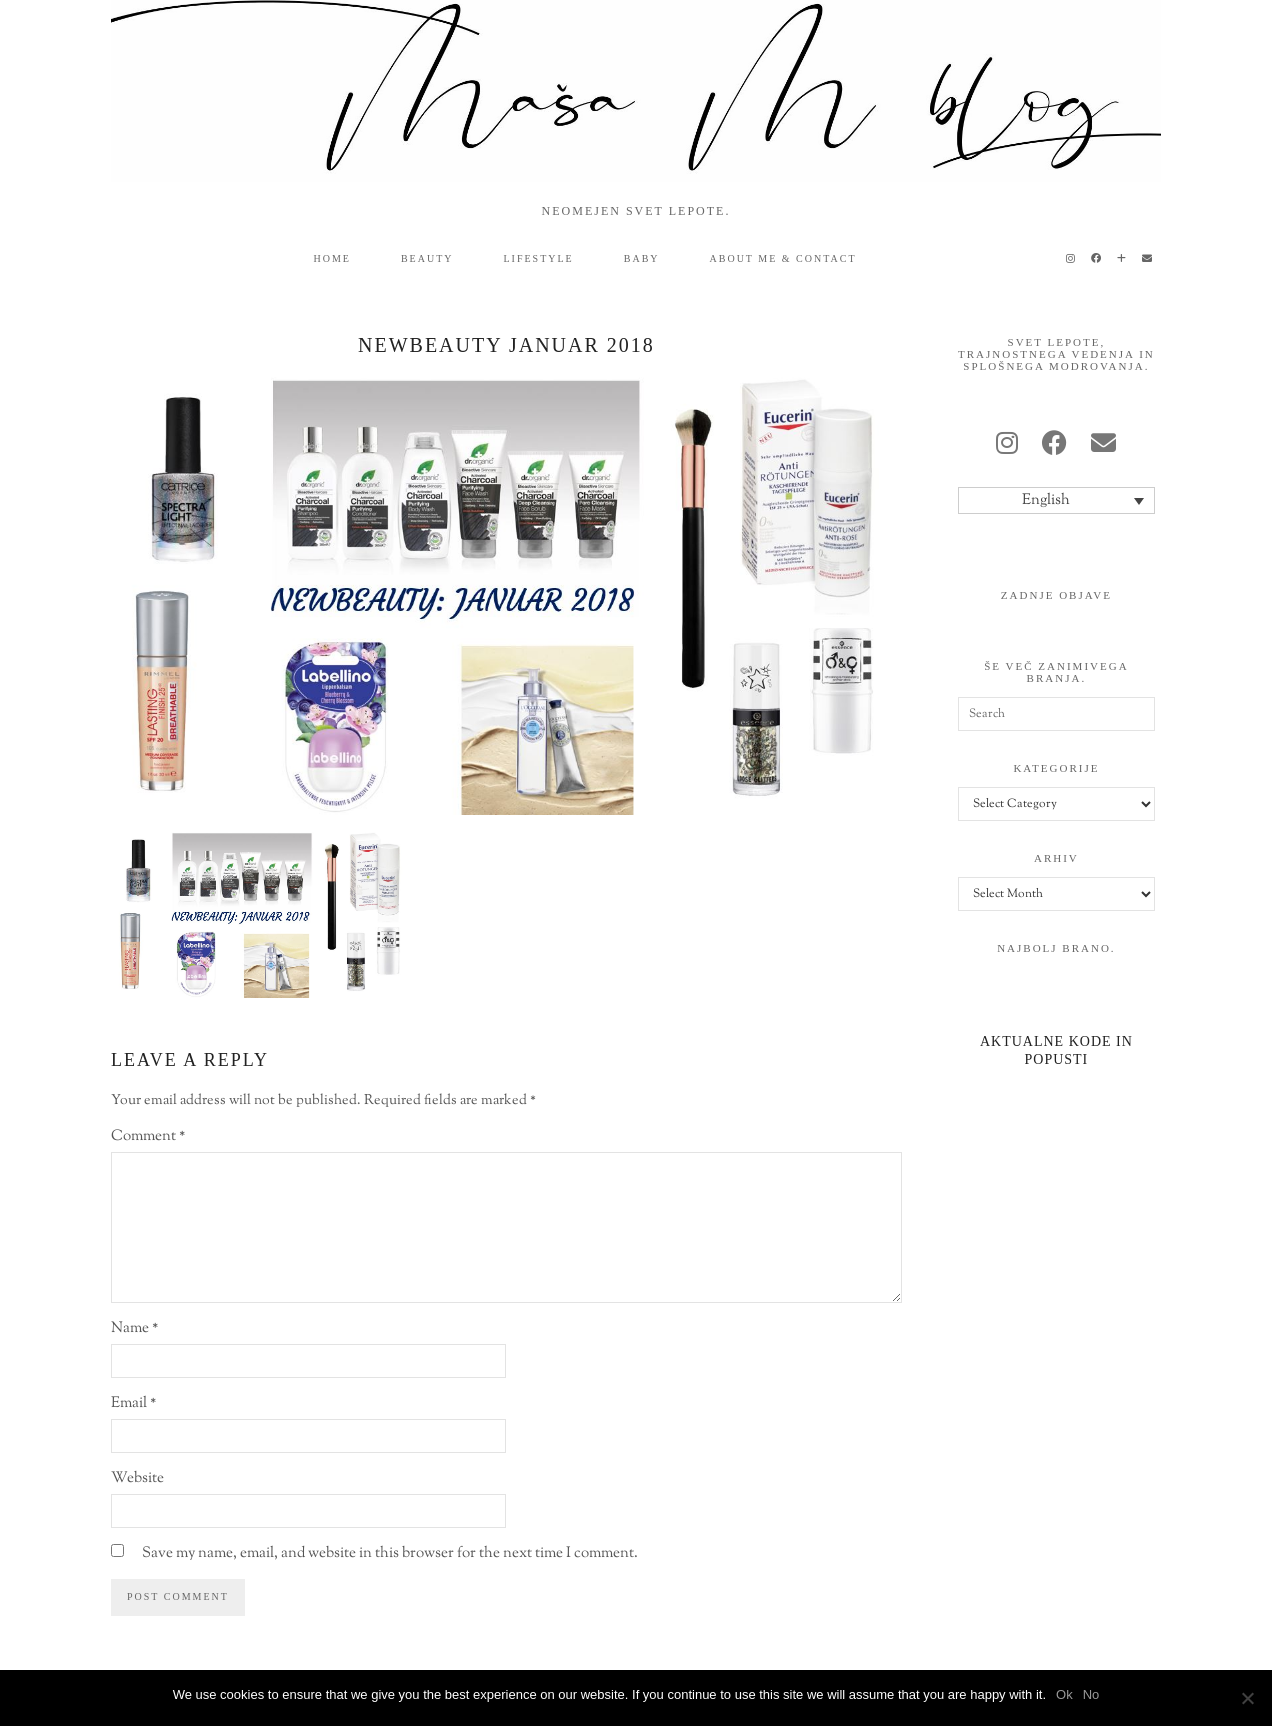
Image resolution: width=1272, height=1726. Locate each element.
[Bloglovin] (1122, 259)
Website (137, 1478)
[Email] (1148, 259)
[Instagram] (1071, 259)
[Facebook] (1097, 259)
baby (642, 258)
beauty (427, 258)
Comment (148, 1136)
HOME (332, 258)
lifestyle (539, 258)
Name (134, 1328)
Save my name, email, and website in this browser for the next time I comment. (390, 1553)
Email (133, 1403)
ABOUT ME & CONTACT (783, 258)
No (1091, 1694)
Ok (1064, 1694)
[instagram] (1007, 446)
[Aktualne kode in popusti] (1056, 1026)
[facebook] (1054, 446)
